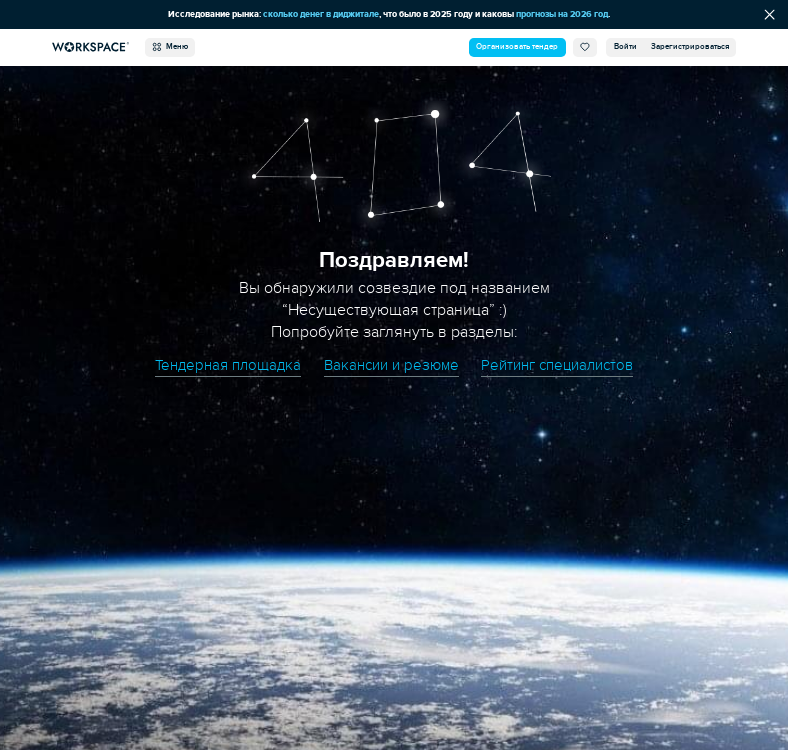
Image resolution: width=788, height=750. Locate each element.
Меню (170, 47)
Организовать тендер (517, 46)
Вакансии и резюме (391, 365)
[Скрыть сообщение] (769, 15)
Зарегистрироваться (690, 46)
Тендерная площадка (228, 365)
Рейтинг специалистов (557, 365)
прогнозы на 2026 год (562, 14)
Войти (625, 46)
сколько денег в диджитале (321, 14)
